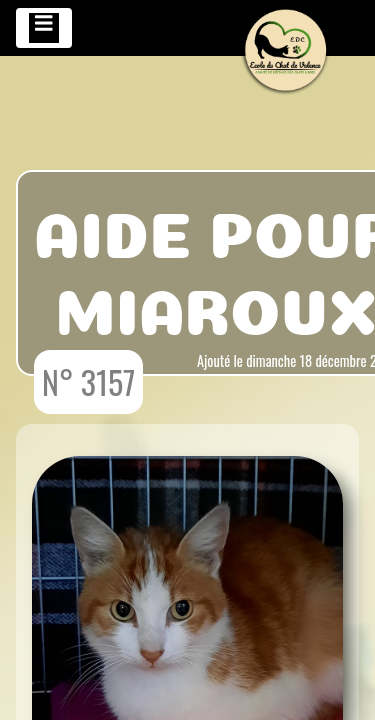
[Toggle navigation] (44, 28)
